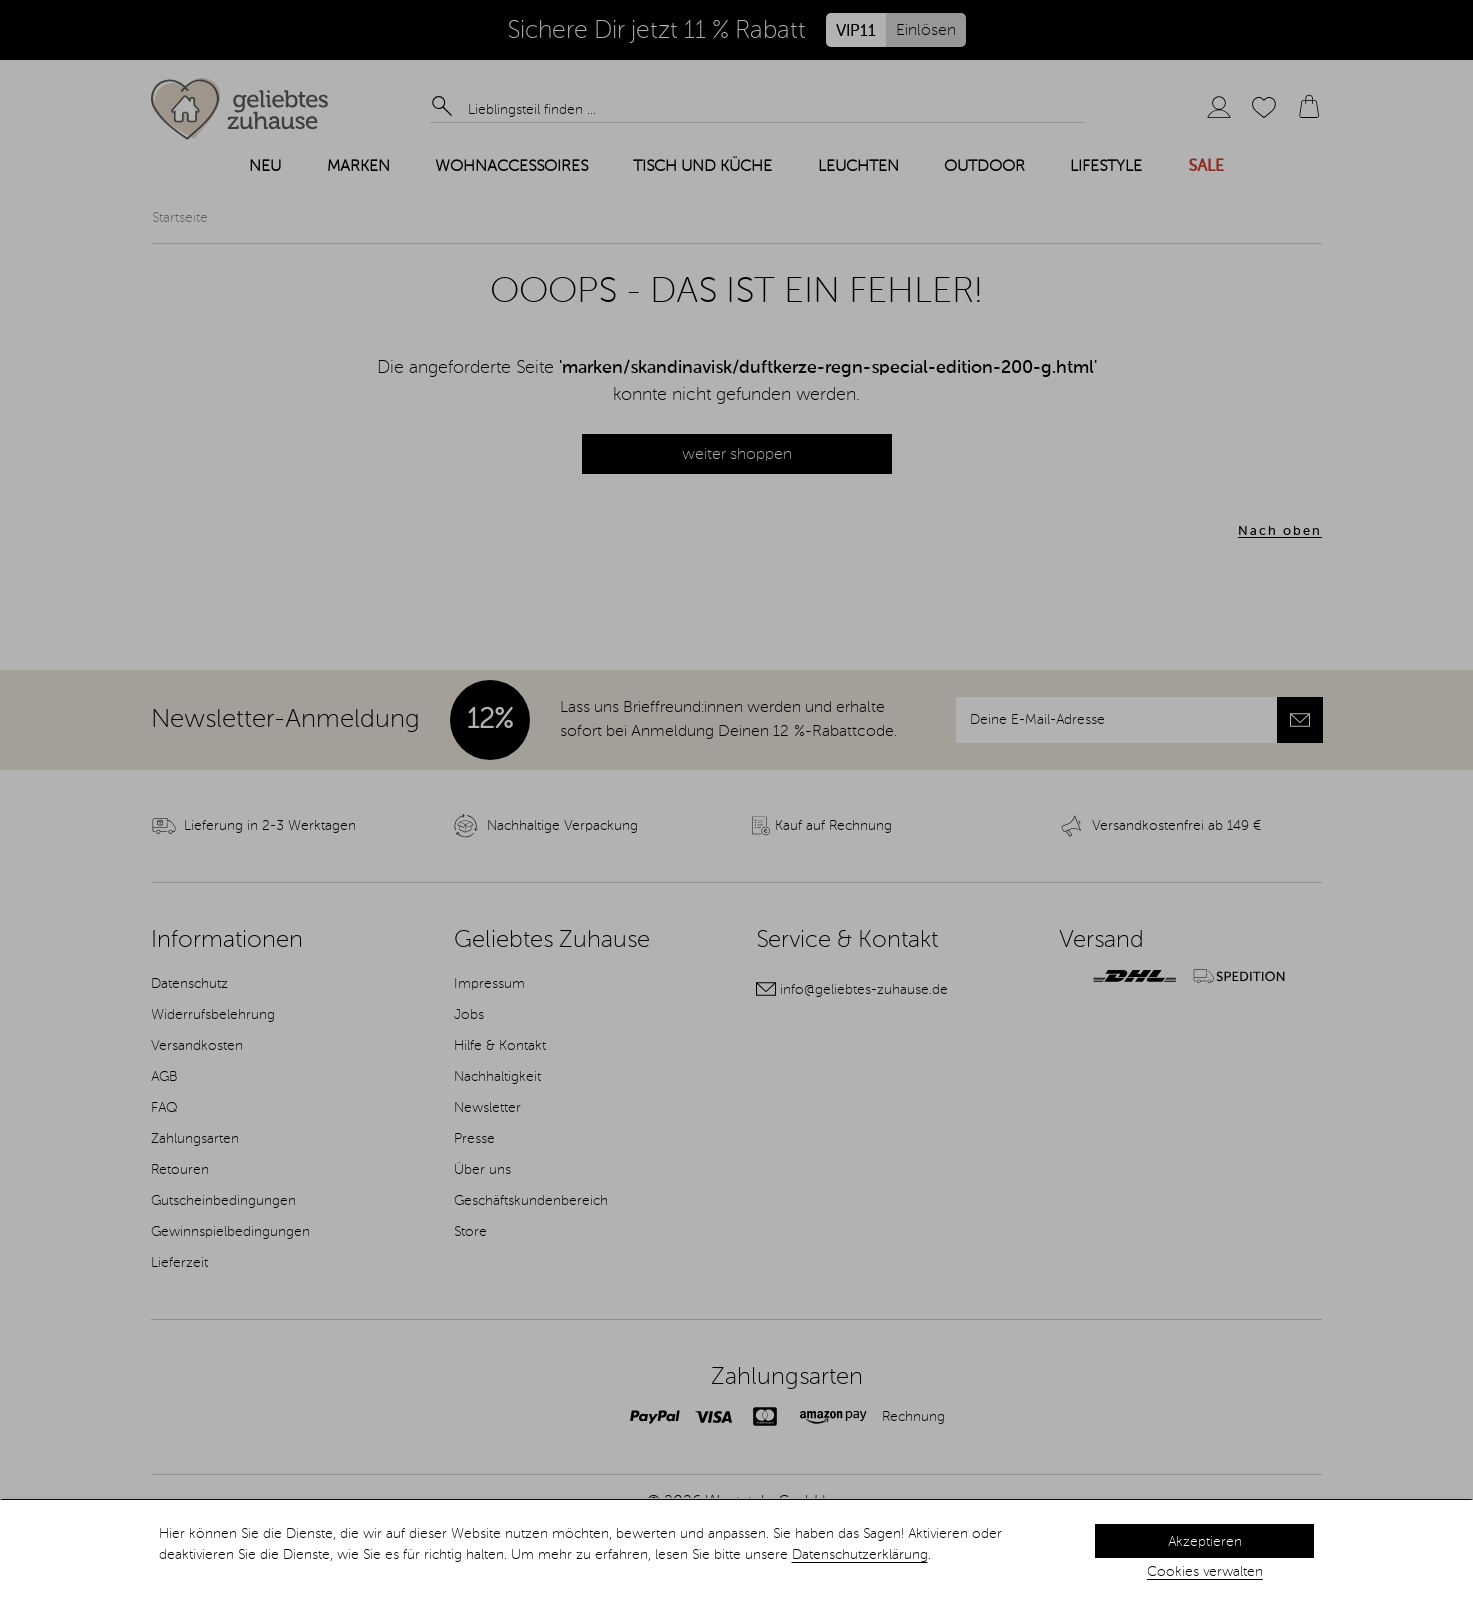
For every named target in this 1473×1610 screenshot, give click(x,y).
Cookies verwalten (1205, 1572)
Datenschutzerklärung (860, 1555)
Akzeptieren (1205, 1542)
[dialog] (736, 1555)
